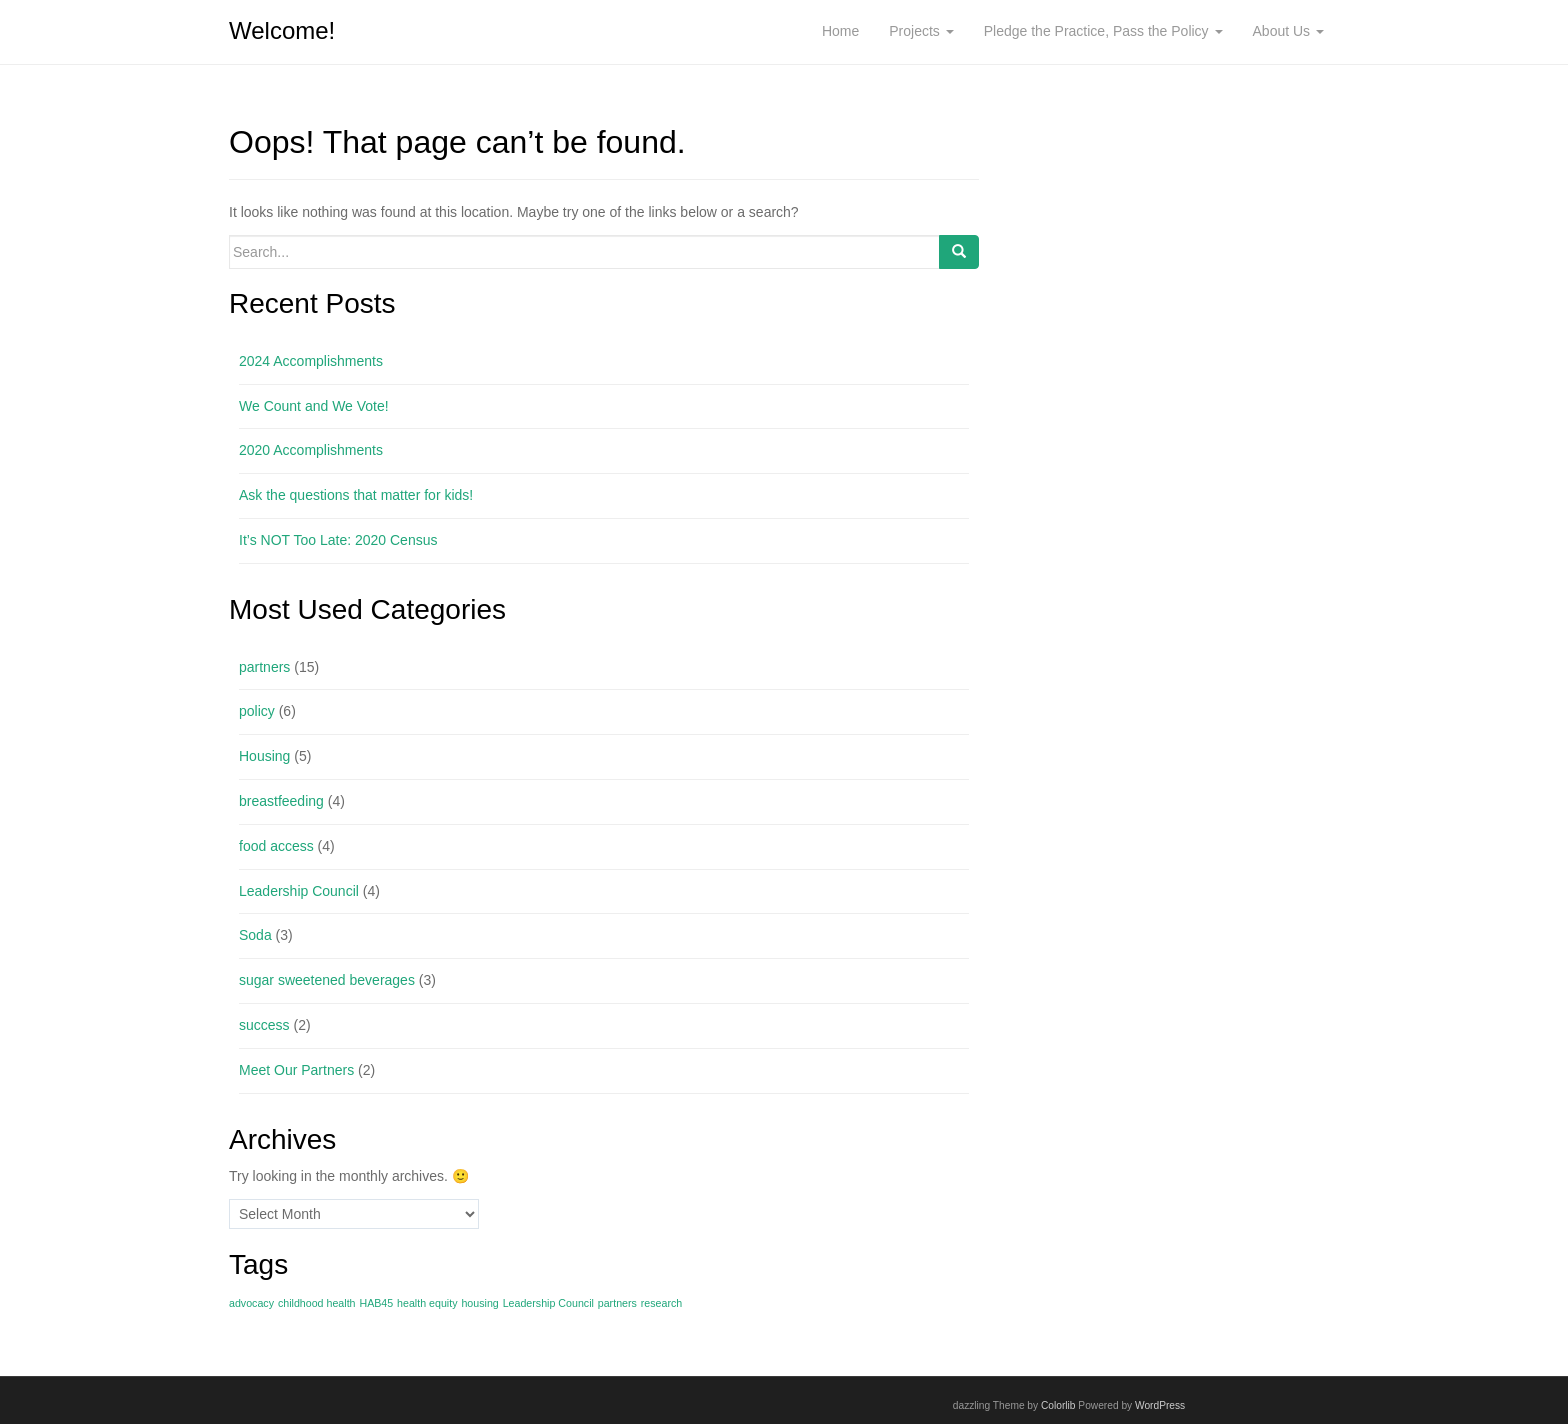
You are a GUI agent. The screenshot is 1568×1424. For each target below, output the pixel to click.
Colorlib (1058, 1405)
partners (264, 667)
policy (257, 711)
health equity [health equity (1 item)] (427, 1303)
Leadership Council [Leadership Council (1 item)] (548, 1303)
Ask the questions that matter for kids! (356, 495)
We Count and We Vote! (314, 406)
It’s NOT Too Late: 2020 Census (338, 540)
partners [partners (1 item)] (617, 1303)
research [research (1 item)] (661, 1303)
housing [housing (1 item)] (479, 1303)
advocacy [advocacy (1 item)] (251, 1303)
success (264, 1025)
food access (276, 846)
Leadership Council (299, 891)
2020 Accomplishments (311, 450)
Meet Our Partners (296, 1070)
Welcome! (282, 30)
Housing (264, 756)
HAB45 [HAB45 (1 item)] (376, 1303)
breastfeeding (281, 801)
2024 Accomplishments (311, 361)
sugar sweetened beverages (327, 980)
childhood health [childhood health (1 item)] (317, 1303)
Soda (255, 935)
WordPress (1160, 1405)
